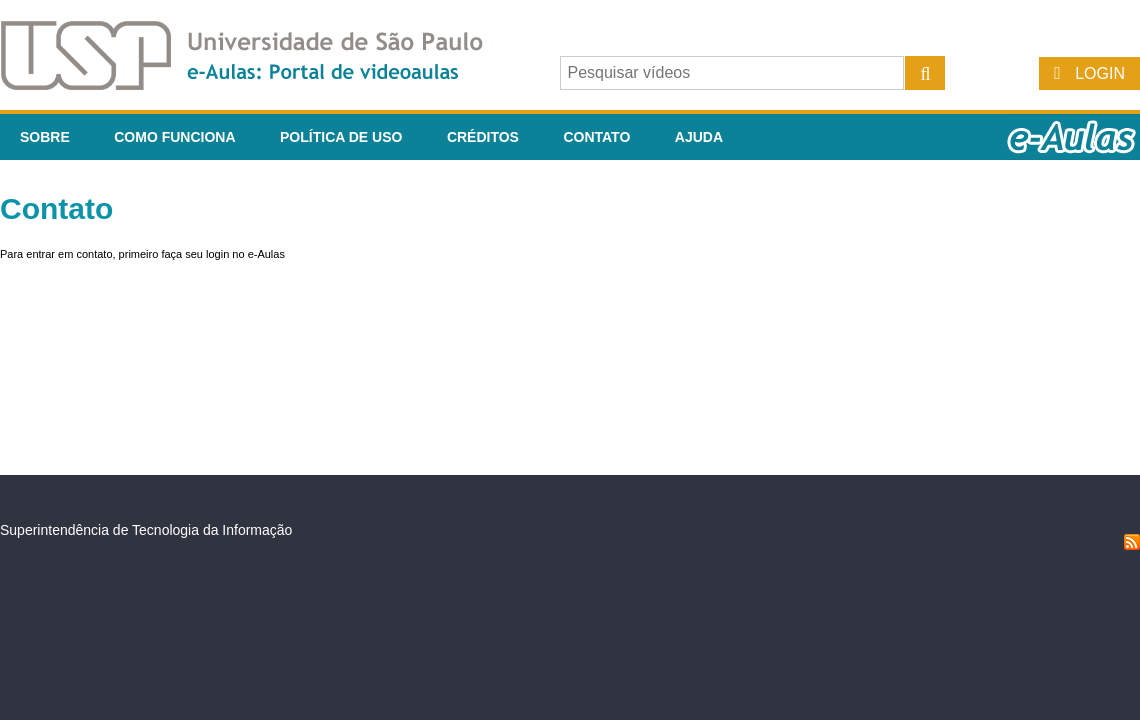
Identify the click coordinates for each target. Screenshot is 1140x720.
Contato (596, 137)
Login (1100, 73)
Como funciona (174, 137)
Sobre (45, 137)
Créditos (483, 137)
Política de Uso (341, 137)
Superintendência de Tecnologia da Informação (146, 530)
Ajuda (699, 137)
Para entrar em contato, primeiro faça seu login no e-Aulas (142, 254)
